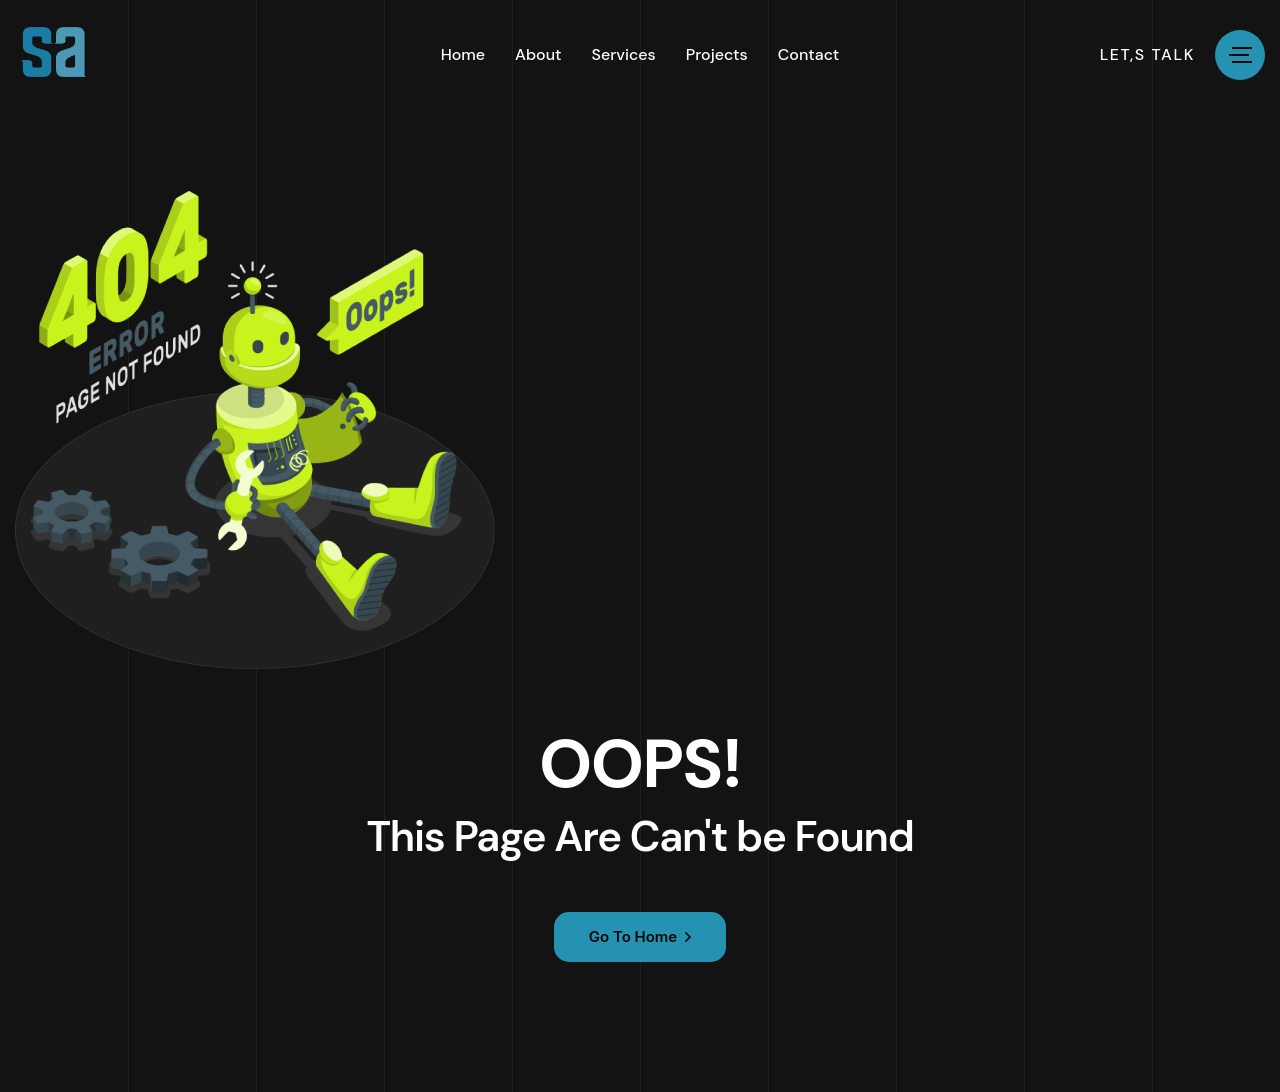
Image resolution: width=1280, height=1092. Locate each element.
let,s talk (1147, 55)
